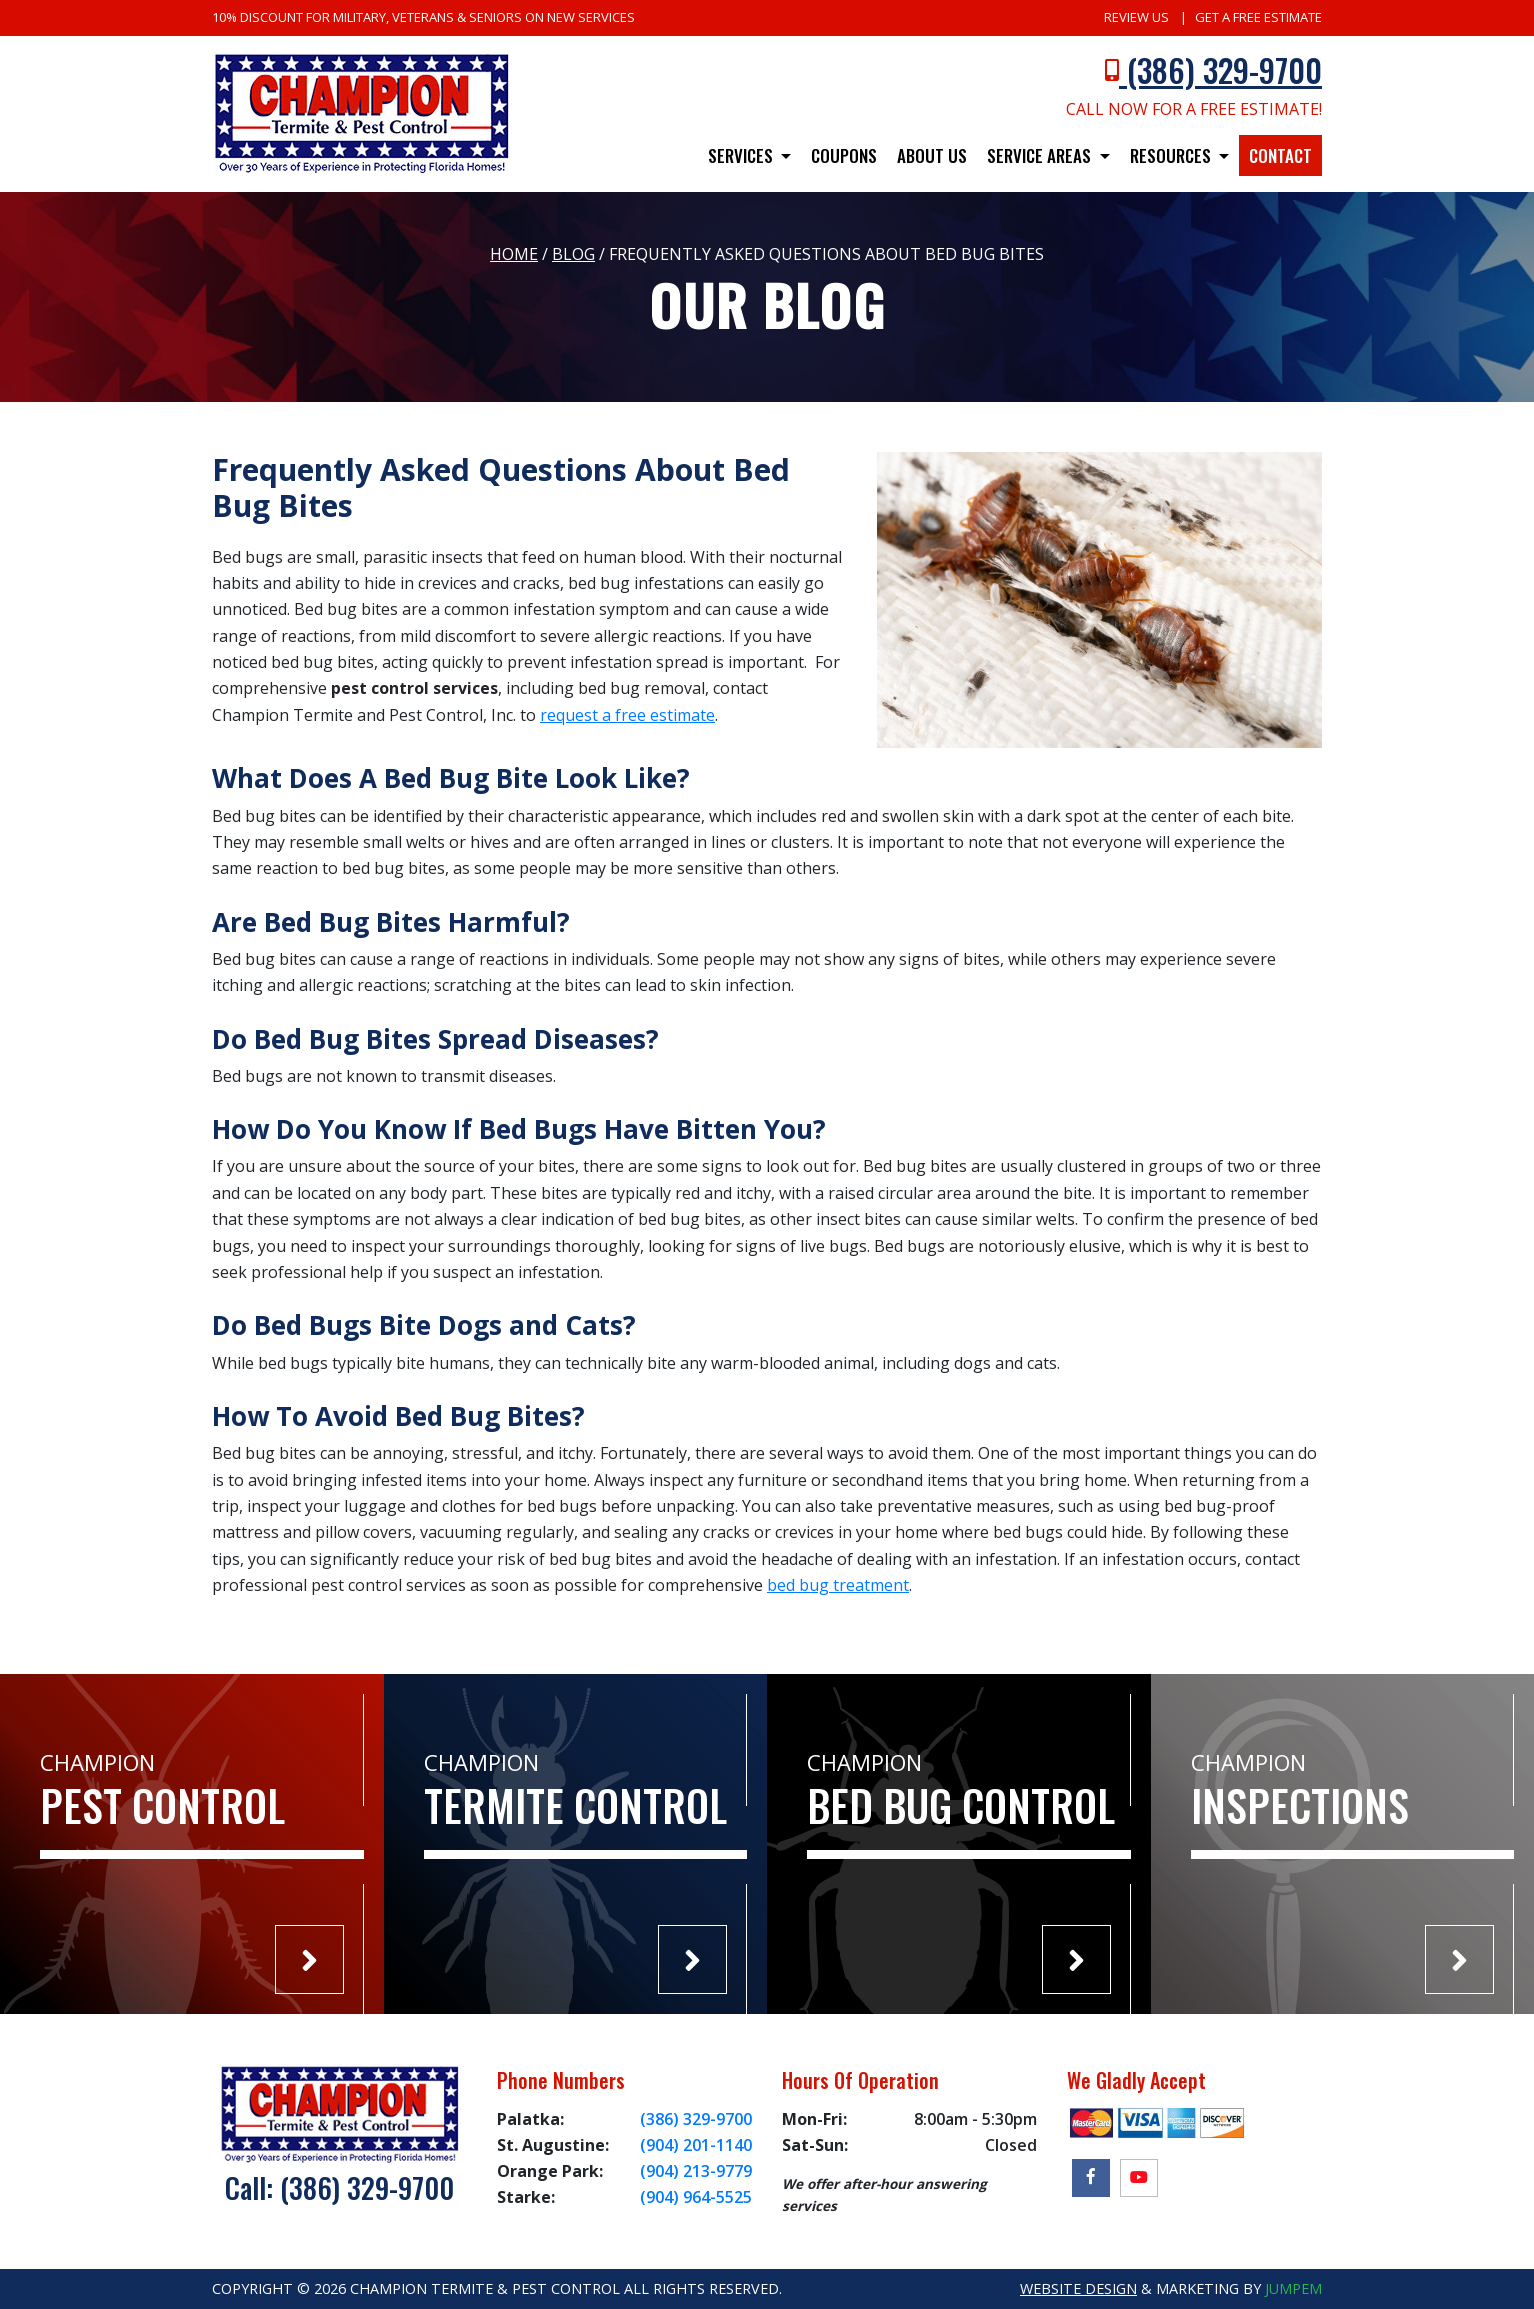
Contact (1280, 155)
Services (742, 155)
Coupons (844, 155)
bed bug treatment (838, 1585)
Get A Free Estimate (1258, 17)
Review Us (1136, 17)
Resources (1172, 155)
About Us (932, 155)
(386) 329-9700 (1213, 69)
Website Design (1078, 2288)
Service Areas (1041, 155)
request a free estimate (627, 715)
